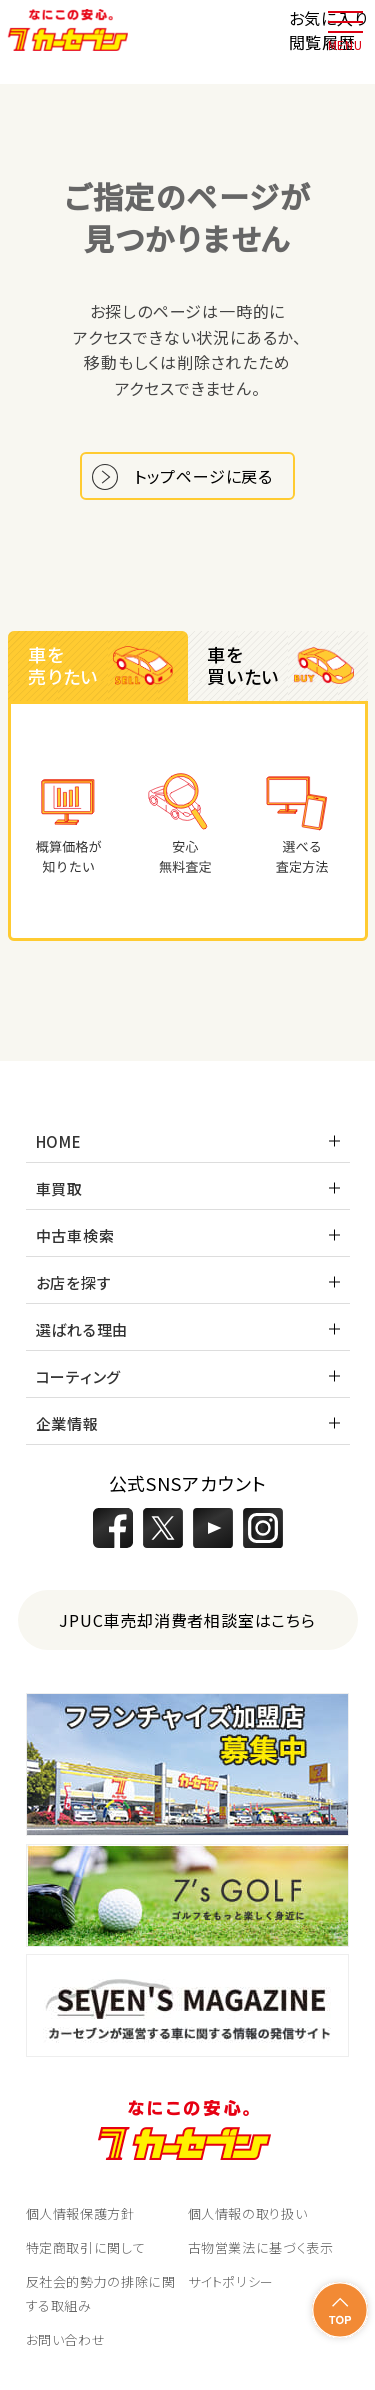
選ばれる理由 (82, 1329)
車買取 (59, 1188)
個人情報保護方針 (80, 2213)
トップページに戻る (203, 476)
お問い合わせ (66, 2339)
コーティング (79, 1376)
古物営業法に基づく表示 (261, 2247)
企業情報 (67, 1423)
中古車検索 (75, 1235)
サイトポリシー (231, 2281)
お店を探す (74, 1282)
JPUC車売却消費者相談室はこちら (187, 1620)
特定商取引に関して (86, 2247)
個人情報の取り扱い (248, 2213)
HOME (59, 1141)
